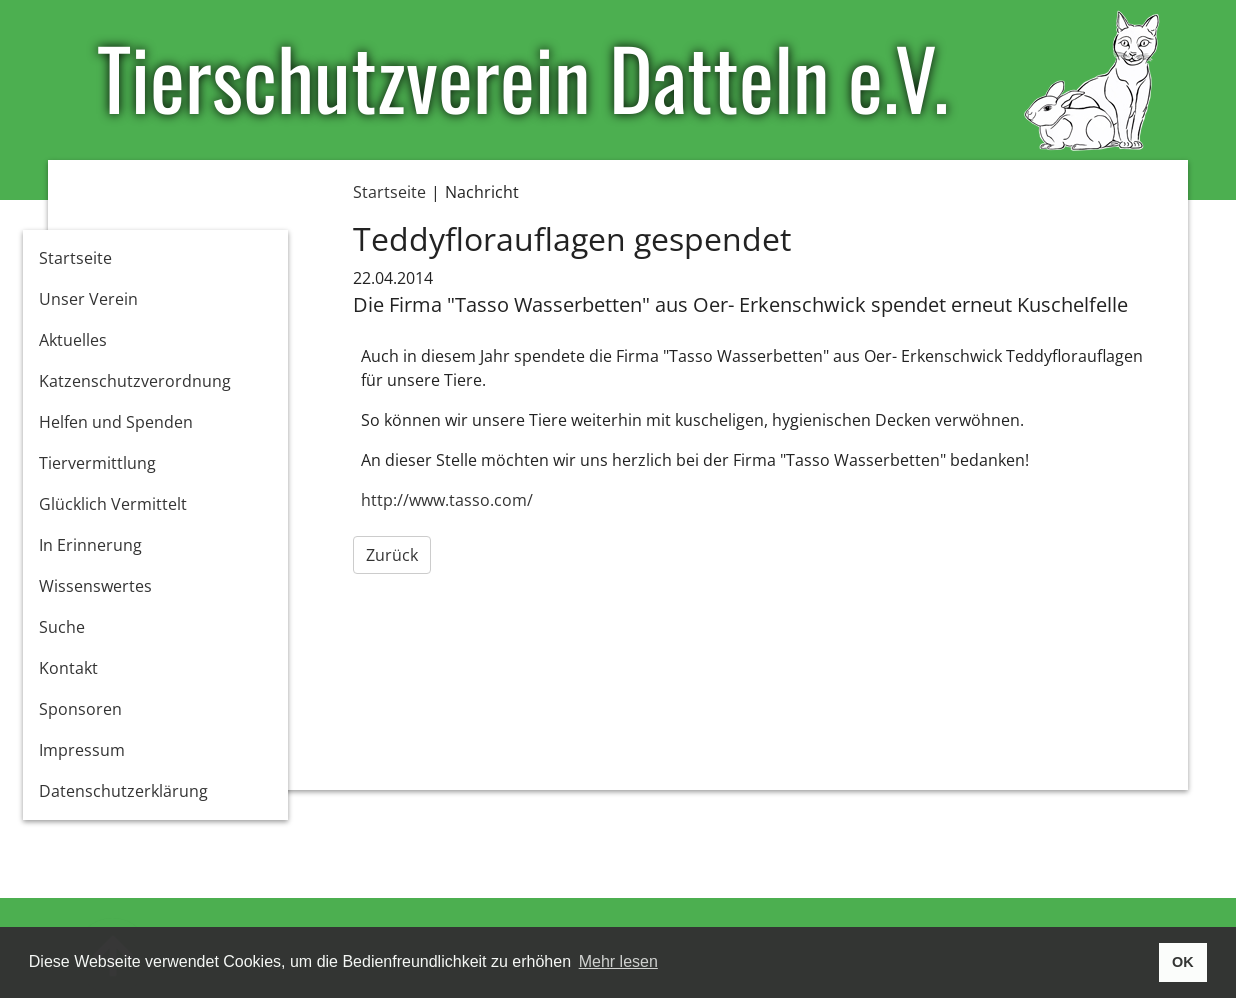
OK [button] (1183, 962)
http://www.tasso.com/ (447, 500)
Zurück (392, 555)
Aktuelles (73, 340)
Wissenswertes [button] (95, 586)
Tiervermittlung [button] (97, 463)
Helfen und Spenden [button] (116, 422)
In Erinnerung (90, 545)
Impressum (82, 750)
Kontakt (68, 668)
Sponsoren (80, 709)
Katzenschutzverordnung (135, 381)
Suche (62, 627)
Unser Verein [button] (88, 299)
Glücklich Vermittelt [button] (113, 504)
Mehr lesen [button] (618, 961)
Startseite (75, 258)
